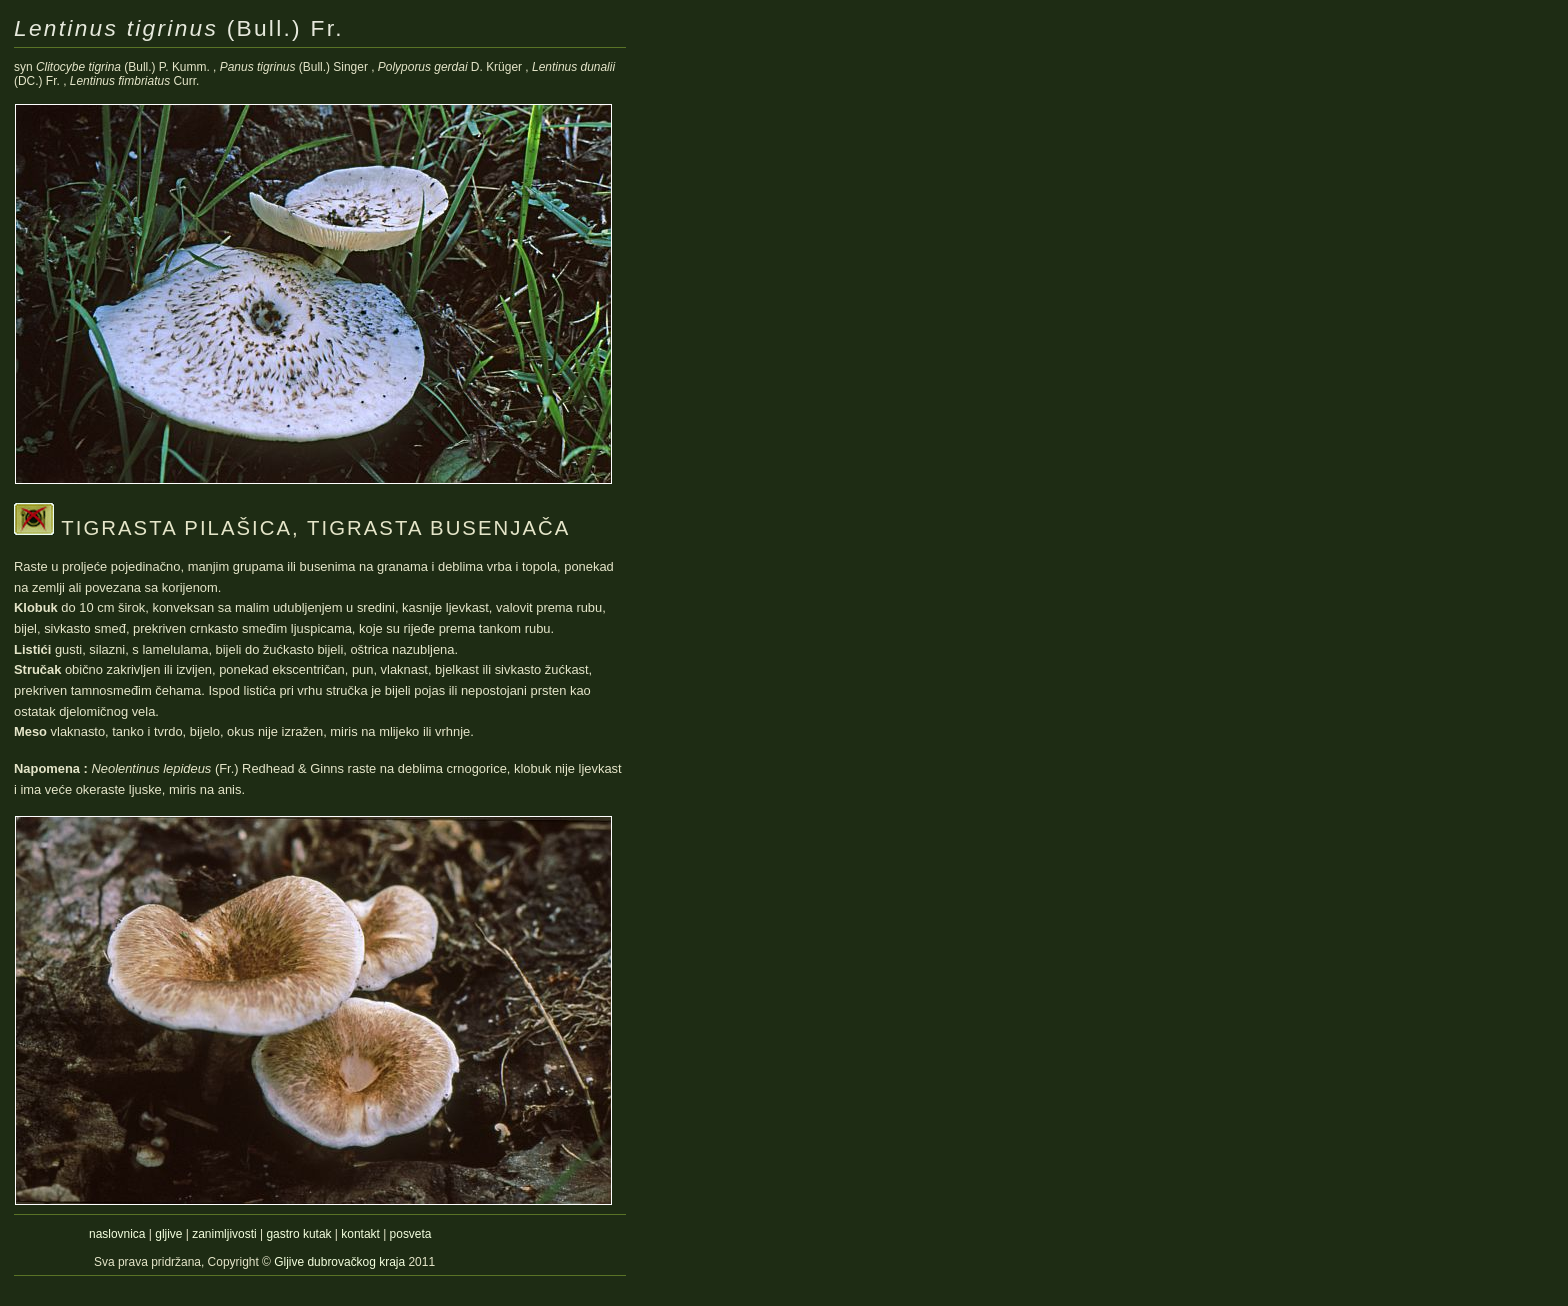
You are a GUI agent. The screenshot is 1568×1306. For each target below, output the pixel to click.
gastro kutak (298, 1234)
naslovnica (117, 1234)
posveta (411, 1234)
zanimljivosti (224, 1234)
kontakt (360, 1234)
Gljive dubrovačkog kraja (341, 1262)
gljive (168, 1234)
